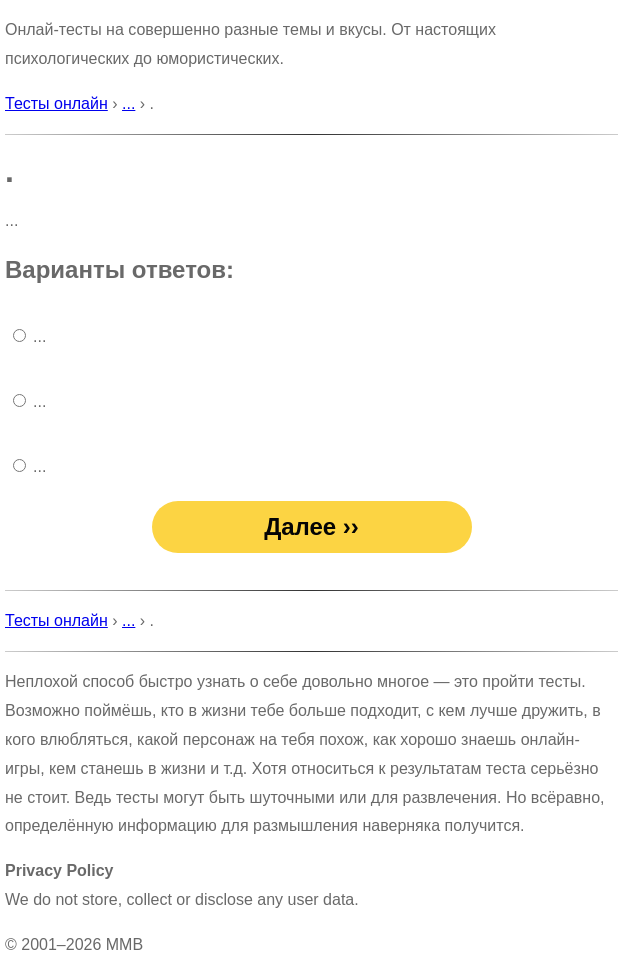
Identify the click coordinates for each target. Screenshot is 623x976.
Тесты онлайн (56, 103)
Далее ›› (311, 526)
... (128, 103)
